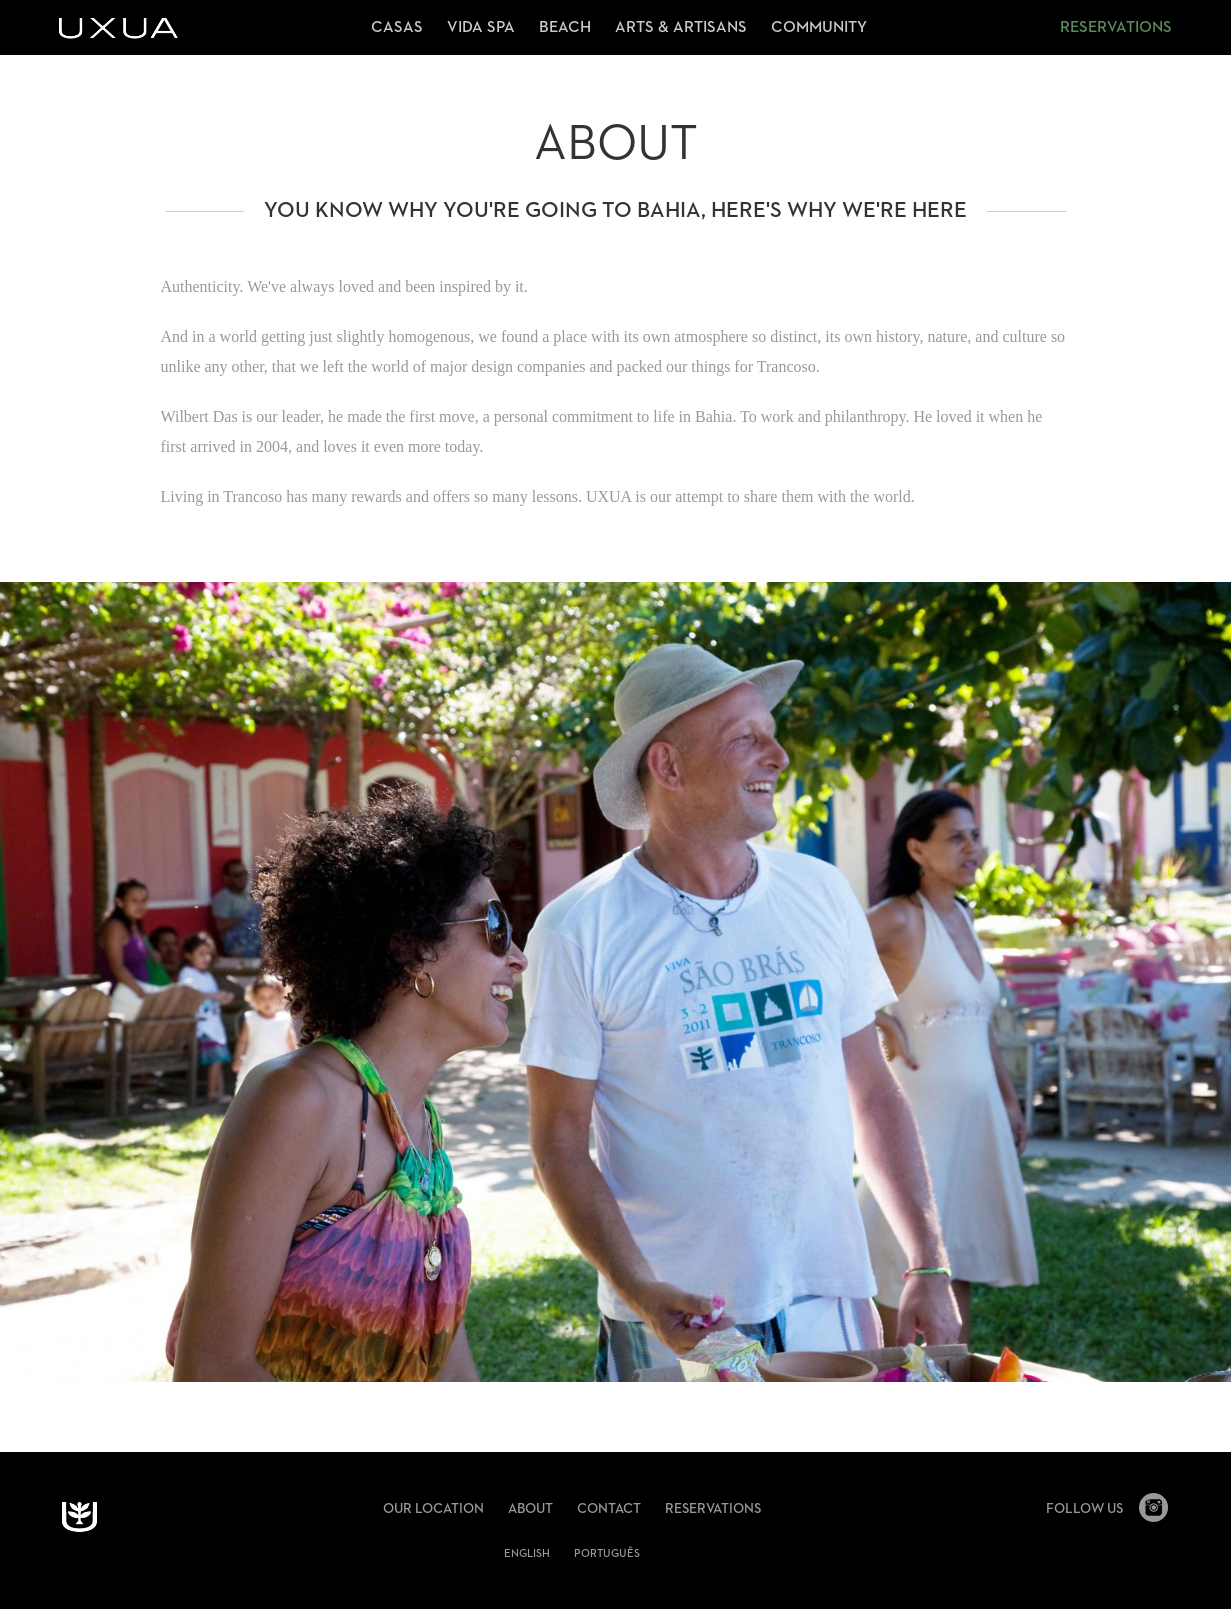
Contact (609, 1509)
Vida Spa (481, 28)
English (527, 1553)
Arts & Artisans (681, 28)
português (607, 1553)
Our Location (433, 1509)
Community (819, 28)
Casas (397, 28)
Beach (565, 28)
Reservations (1116, 28)
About (530, 1509)
